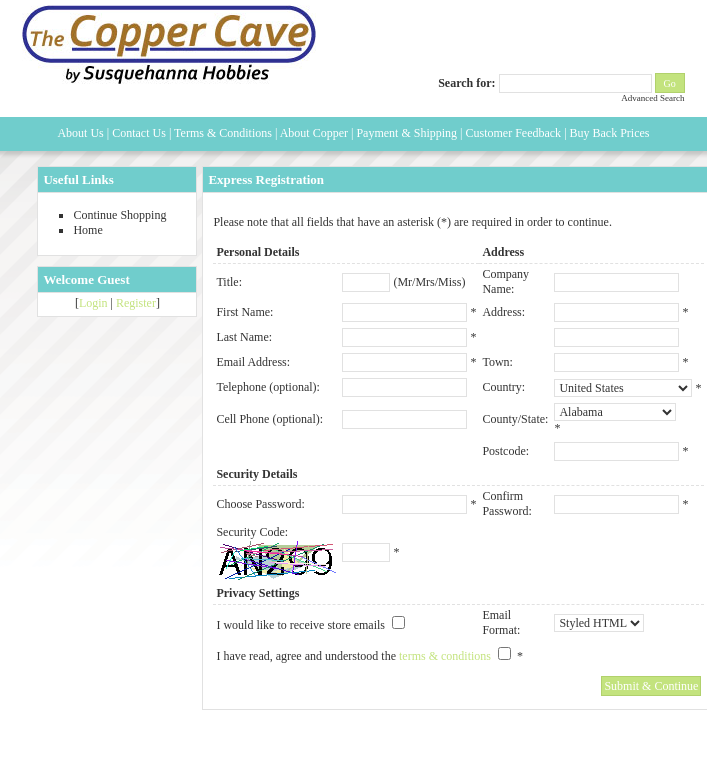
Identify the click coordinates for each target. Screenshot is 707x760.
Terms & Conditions (223, 133)
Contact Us (139, 133)
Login (93, 303)
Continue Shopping (119, 215)
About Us (80, 133)
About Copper (314, 133)
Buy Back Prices (610, 133)
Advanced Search (652, 98)
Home (87, 230)
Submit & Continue (651, 686)
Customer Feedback (513, 133)
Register (136, 303)
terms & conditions (445, 656)
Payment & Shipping (406, 133)
